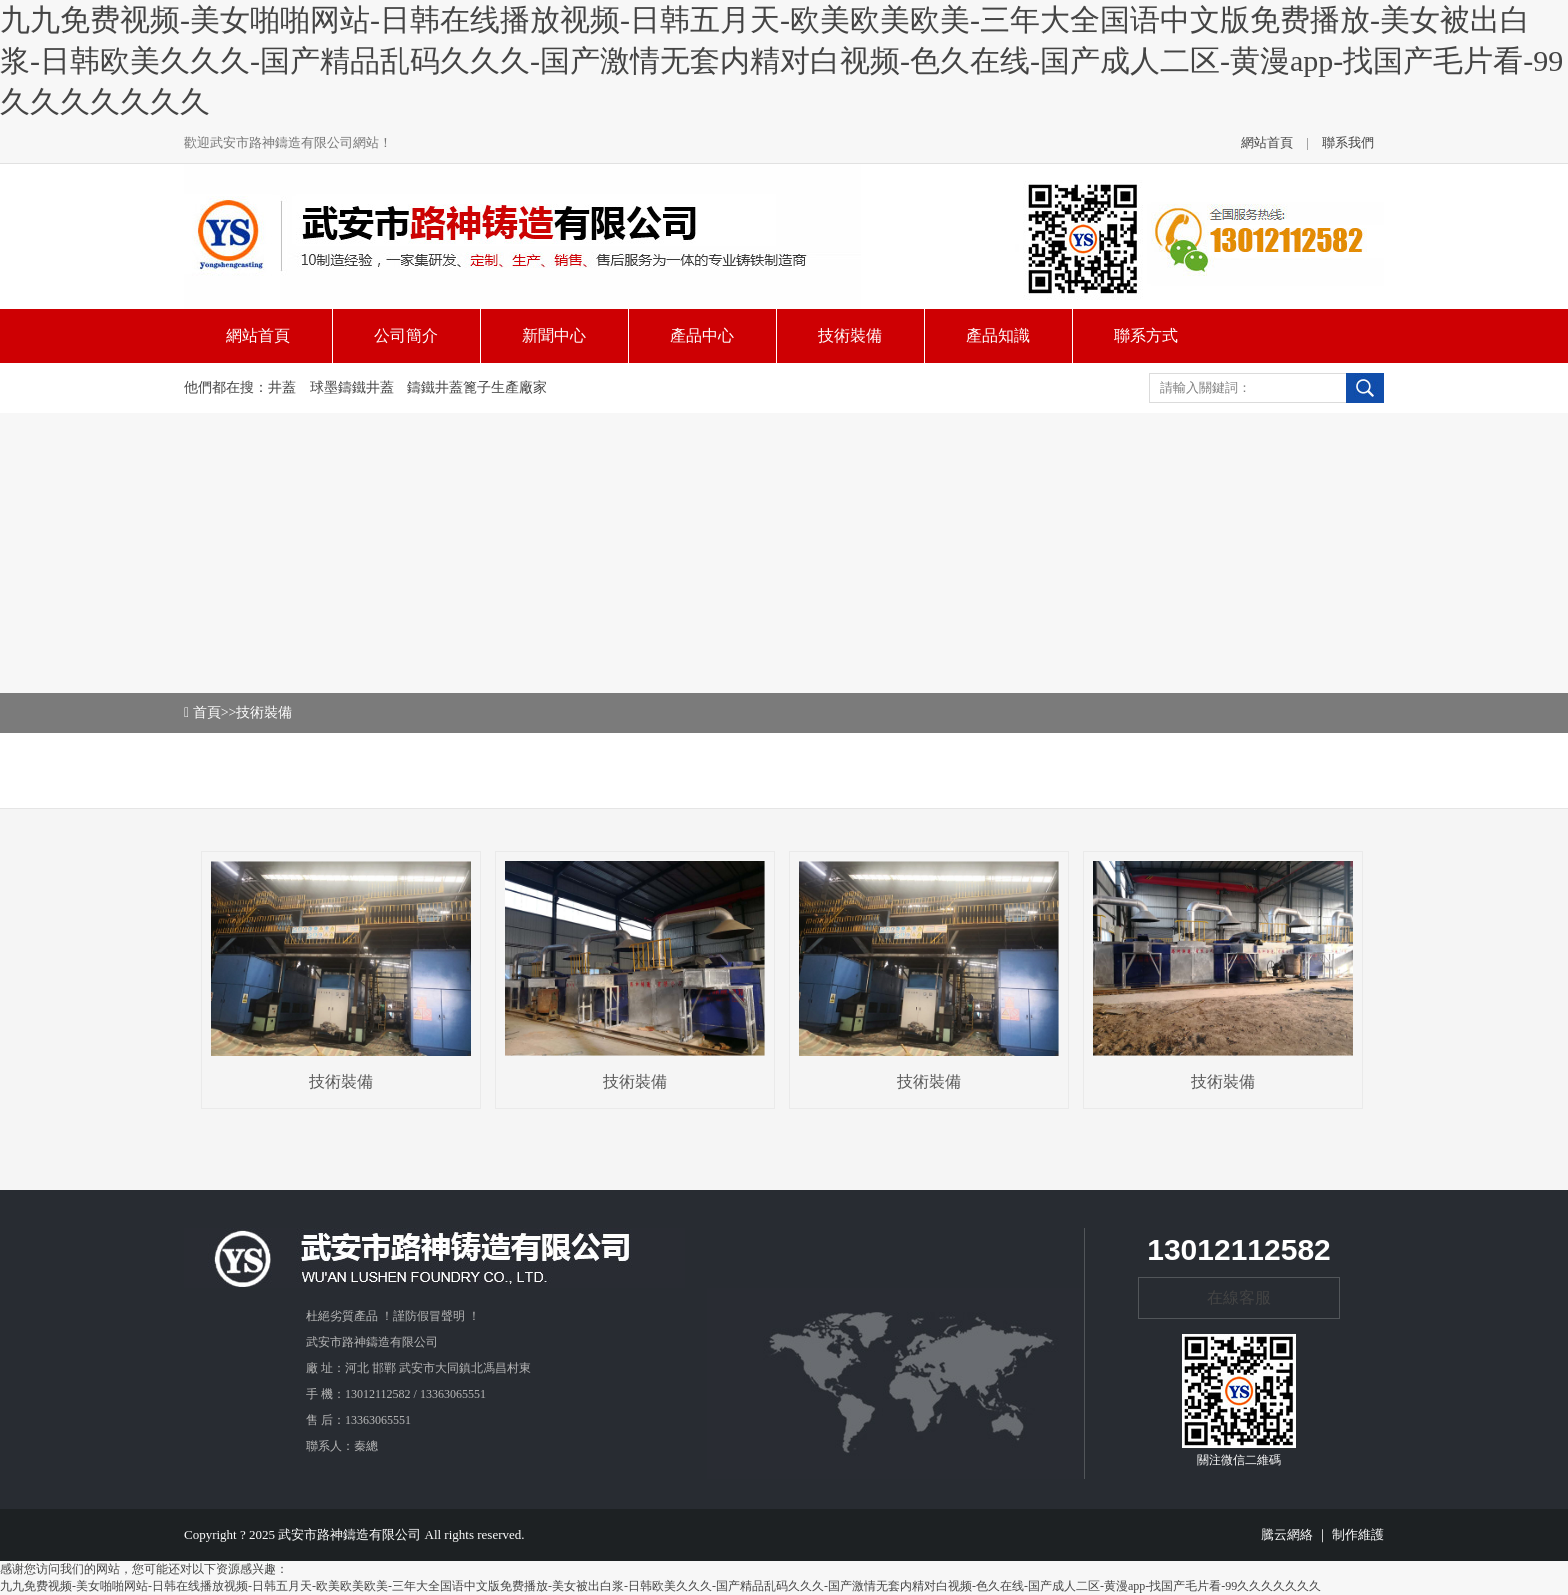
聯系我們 (1348, 142)
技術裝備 (264, 712)
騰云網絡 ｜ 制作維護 (1323, 1534)
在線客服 (1239, 1297)
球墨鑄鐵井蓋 (352, 387)
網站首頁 (1267, 142)
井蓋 (282, 387)
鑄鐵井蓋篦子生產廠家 (477, 387)
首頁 (207, 712)
